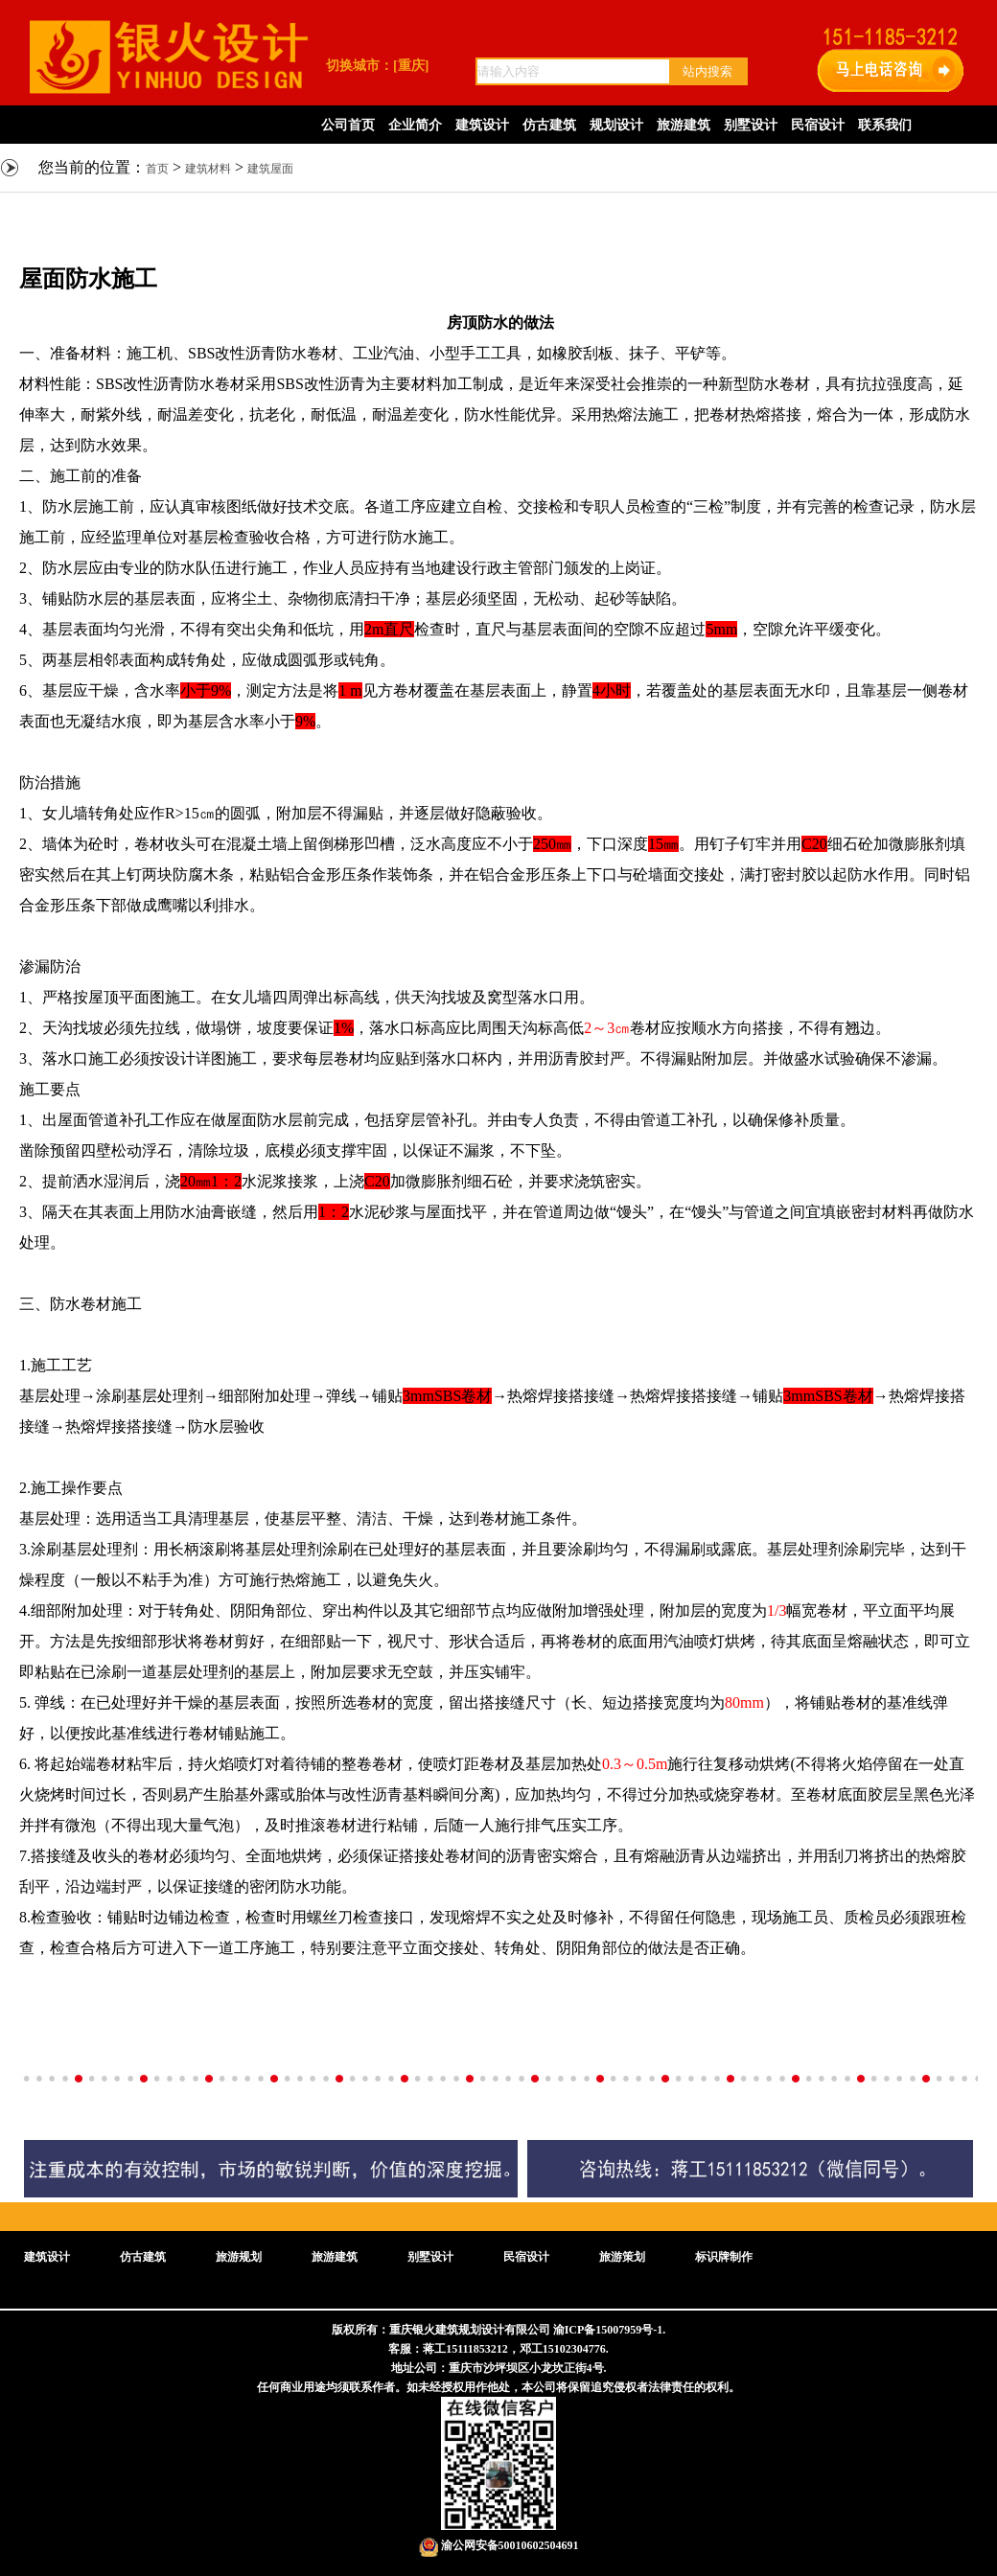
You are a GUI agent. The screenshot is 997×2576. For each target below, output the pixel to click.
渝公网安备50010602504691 (499, 2545)
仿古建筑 (549, 125)
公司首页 (348, 125)
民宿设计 (818, 125)
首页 (157, 168)
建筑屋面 (270, 168)
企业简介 (415, 125)
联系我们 (885, 125)
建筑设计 (482, 125)
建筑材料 (208, 168)
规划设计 (616, 125)
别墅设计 (750, 125)
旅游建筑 (683, 125)
